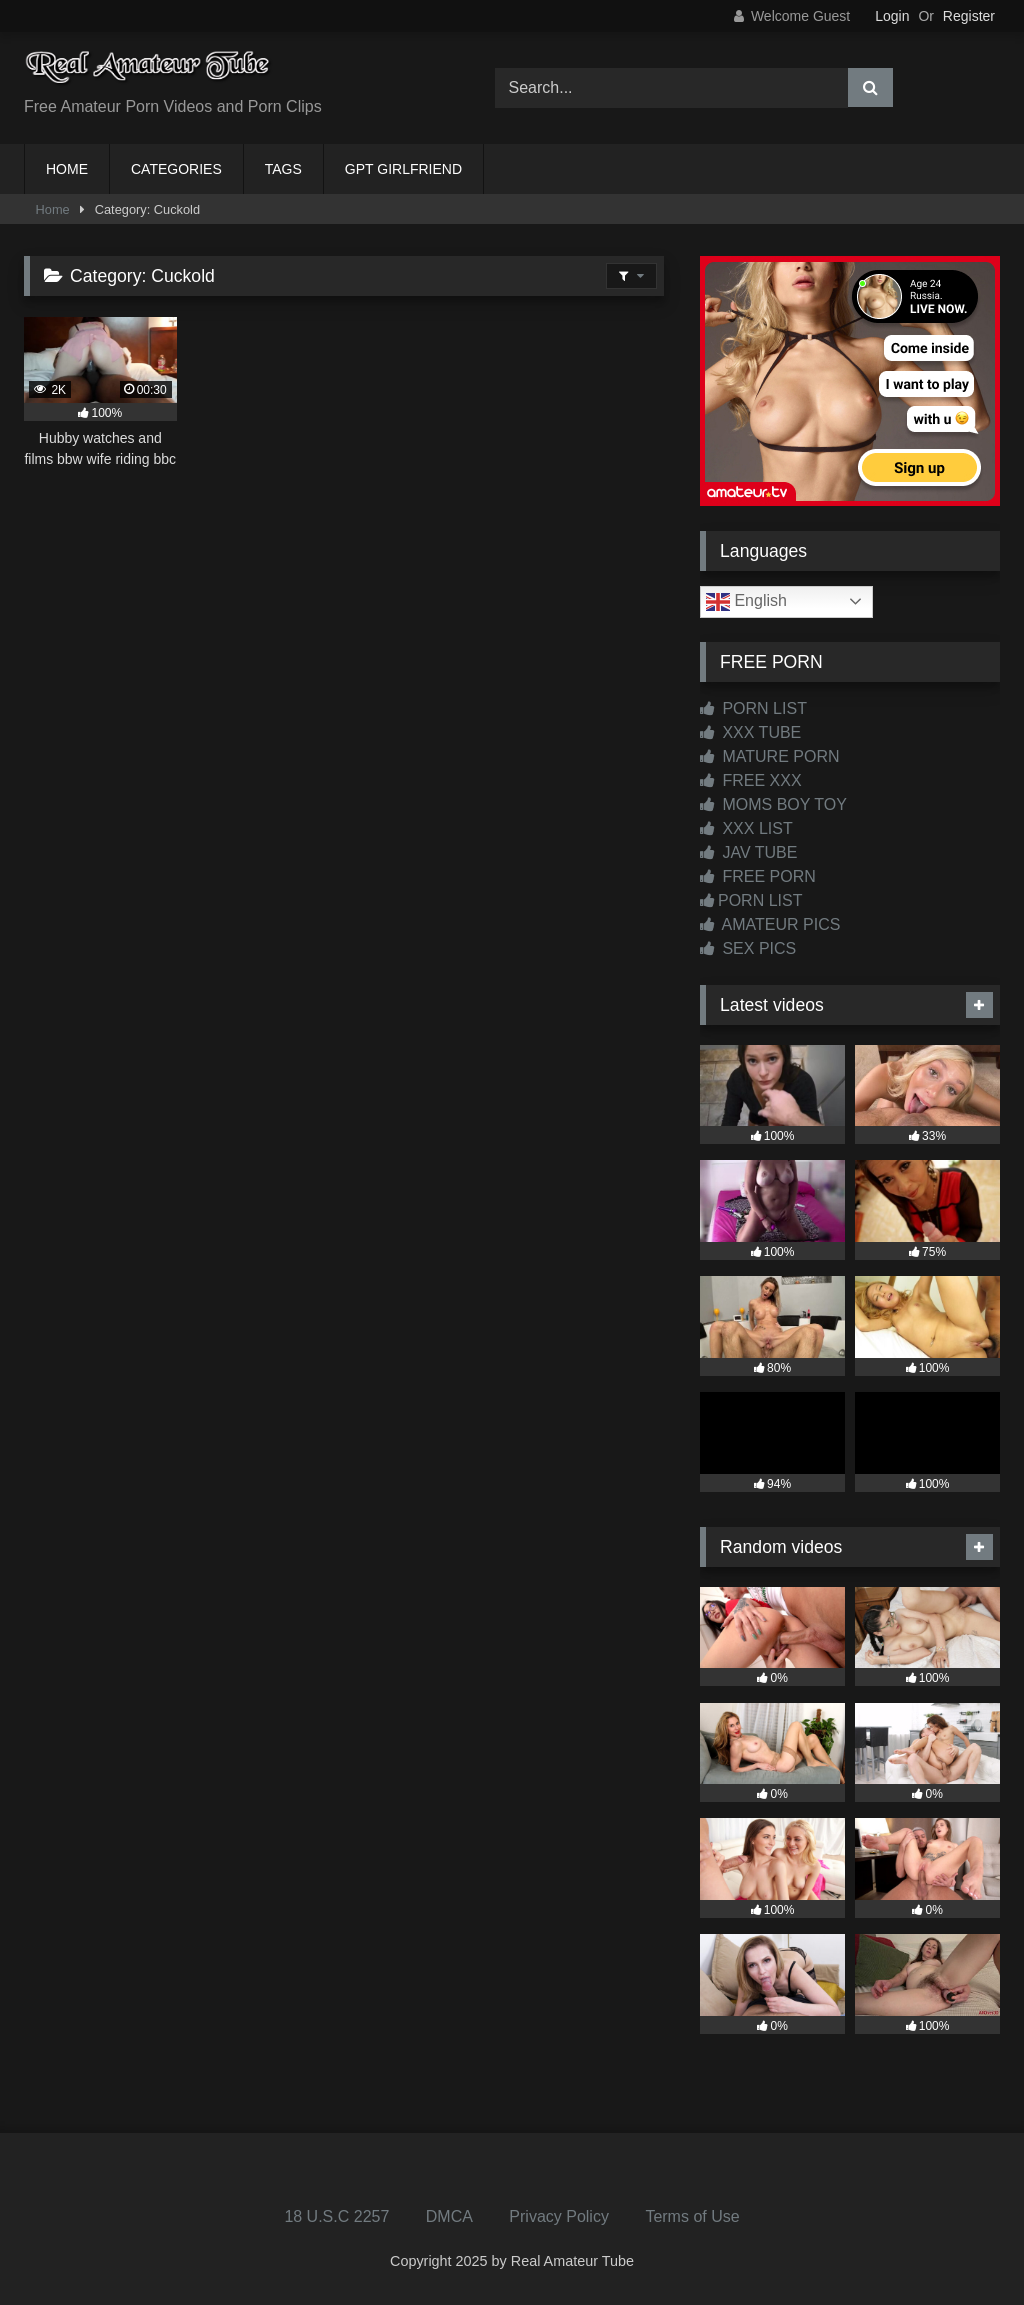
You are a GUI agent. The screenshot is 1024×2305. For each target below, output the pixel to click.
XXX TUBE (750, 732)
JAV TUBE (748, 852)
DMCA (449, 2216)
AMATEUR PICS (770, 924)
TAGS (283, 169)
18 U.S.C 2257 (336, 2216)
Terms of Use (692, 2216)
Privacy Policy (559, 2216)
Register (969, 16)
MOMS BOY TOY (773, 804)
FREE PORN (758, 876)
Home (53, 209)
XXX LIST (746, 828)
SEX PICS (748, 948)
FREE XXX (751, 780)
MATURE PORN (769, 756)
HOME (67, 169)
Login (892, 16)
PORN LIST (753, 708)
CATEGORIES (176, 169)
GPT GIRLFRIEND (403, 169)
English (746, 602)
